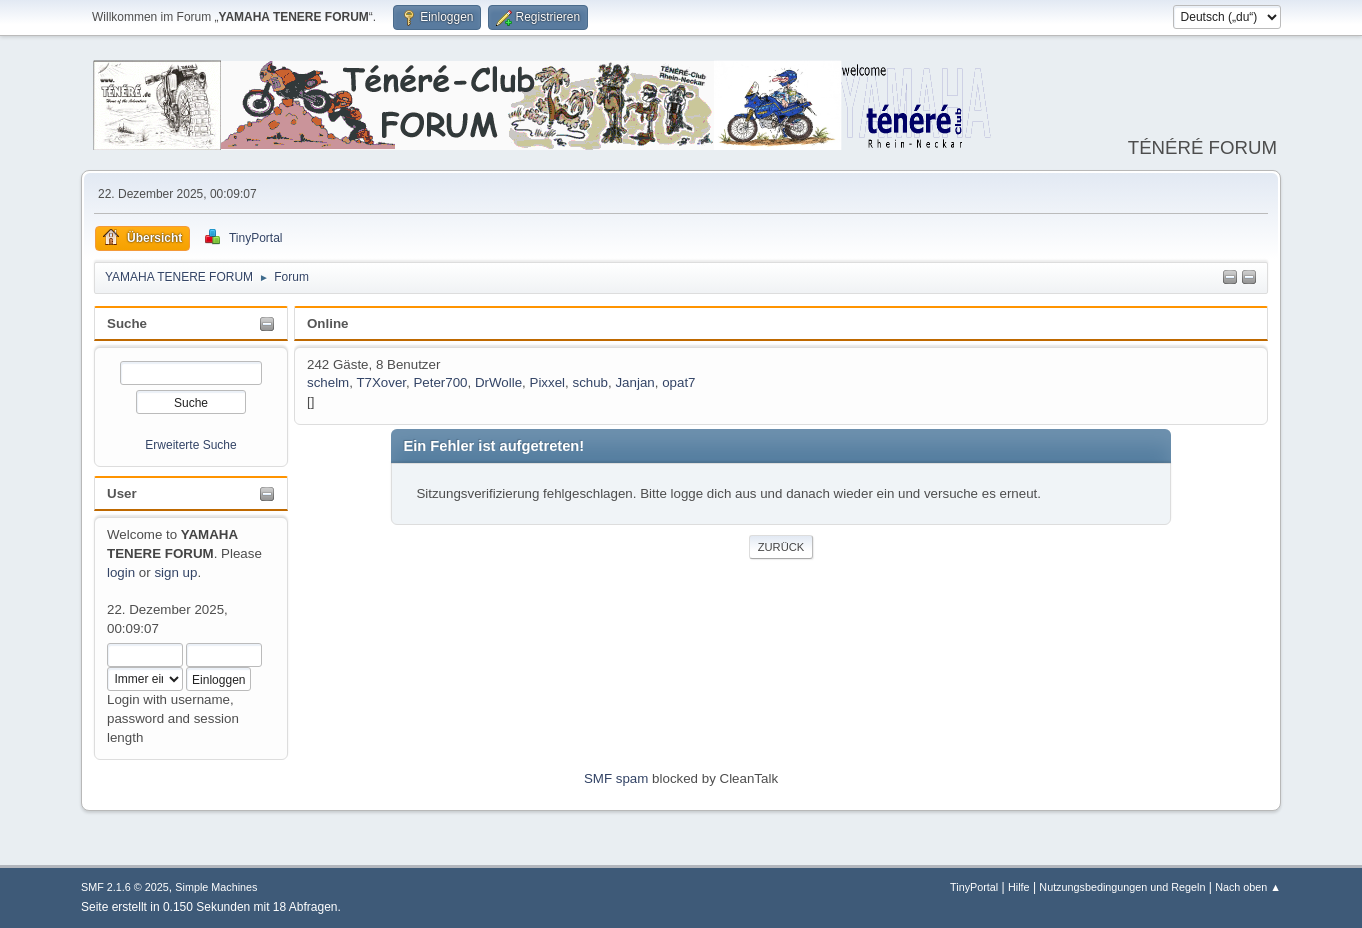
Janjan (634, 382)
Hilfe (1019, 887)
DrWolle (498, 382)
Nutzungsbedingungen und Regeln (1122, 887)
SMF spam (616, 778)
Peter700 (440, 382)
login (121, 572)
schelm (328, 382)
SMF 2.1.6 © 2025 (125, 887)
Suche (127, 323)
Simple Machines (216, 887)
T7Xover (381, 382)
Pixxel (548, 382)
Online (327, 323)
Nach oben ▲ (1248, 887)
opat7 (678, 382)
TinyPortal (974, 887)
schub (590, 382)
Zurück (781, 547)
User (122, 493)
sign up (175, 572)
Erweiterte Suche (190, 445)
